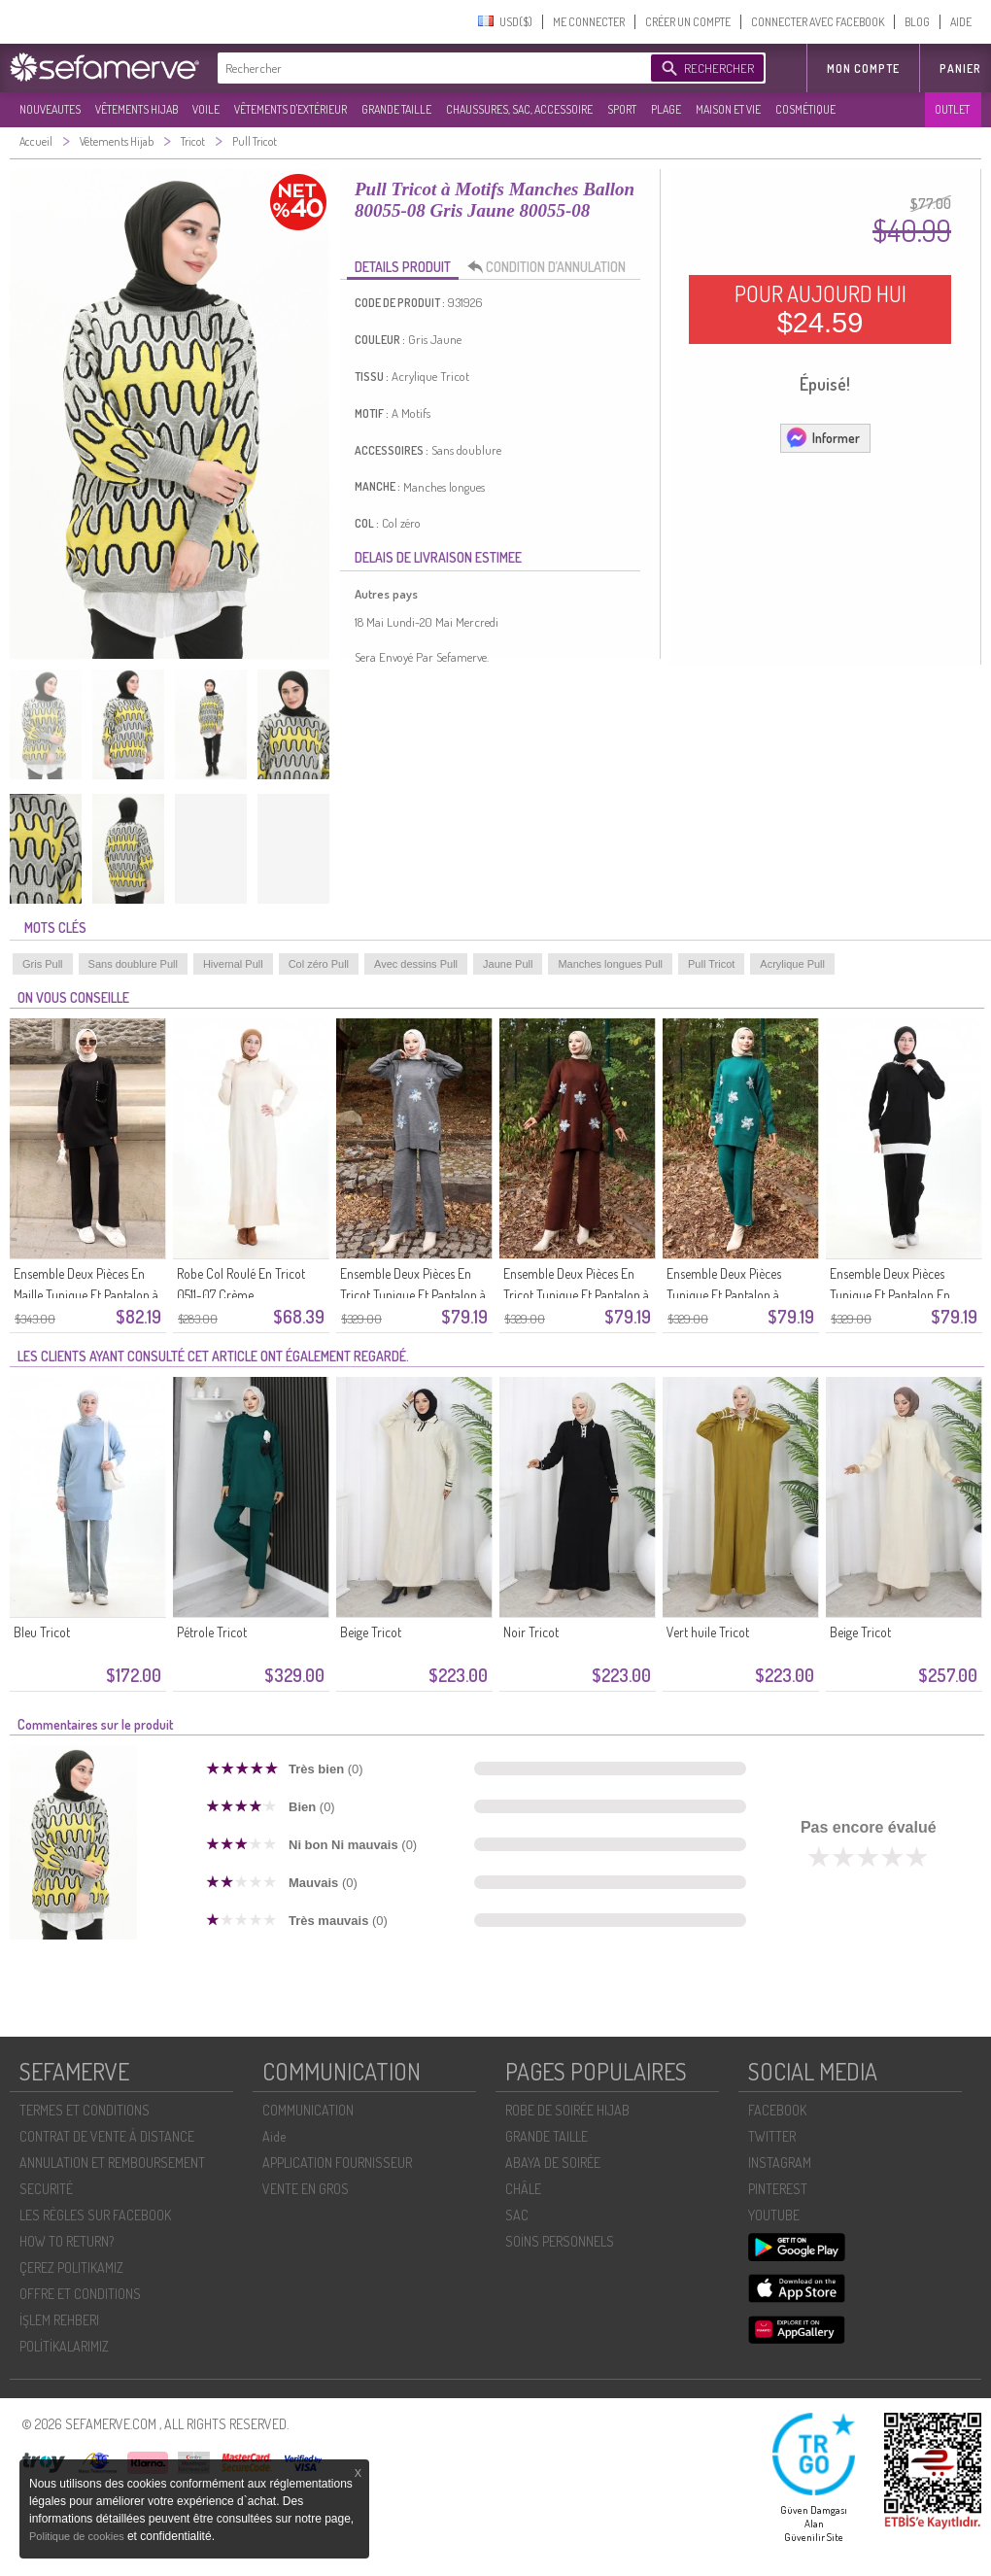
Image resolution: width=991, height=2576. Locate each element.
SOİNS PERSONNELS (559, 2241)
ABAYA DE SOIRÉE (552, 2162)
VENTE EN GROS (305, 2189)
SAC (517, 2215)
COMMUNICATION (308, 2110)
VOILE (206, 109)
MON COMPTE (863, 68)
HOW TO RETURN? (66, 2241)
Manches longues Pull (610, 964)
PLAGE (666, 109)
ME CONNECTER (589, 22)
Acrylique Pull (792, 964)
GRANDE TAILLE (396, 109)
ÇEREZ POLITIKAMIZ (71, 2267)
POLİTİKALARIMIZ (64, 2346)
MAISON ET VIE (728, 109)
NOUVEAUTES (50, 109)
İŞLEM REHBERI (59, 2320)
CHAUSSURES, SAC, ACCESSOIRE (519, 109)
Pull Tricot (711, 964)
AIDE (961, 22)
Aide (274, 2136)
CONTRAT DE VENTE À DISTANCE (106, 2136)
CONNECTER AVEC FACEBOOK (817, 22)
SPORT (621, 109)
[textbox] (429, 68)
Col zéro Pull (319, 964)
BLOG (917, 22)
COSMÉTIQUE (805, 109)
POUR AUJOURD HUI (820, 309)
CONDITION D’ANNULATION (552, 267)
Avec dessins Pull (416, 964)
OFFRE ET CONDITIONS (80, 2293)
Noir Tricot (531, 1632)
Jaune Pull (507, 964)
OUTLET (952, 109)
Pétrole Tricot (212, 1632)
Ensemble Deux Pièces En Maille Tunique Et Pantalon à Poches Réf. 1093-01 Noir (86, 1294)
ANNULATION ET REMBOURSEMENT (112, 2162)
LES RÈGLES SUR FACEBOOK (95, 2215)
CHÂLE (523, 2189)
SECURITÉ (46, 2189)
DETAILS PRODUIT (403, 266)
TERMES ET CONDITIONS (84, 2110)
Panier (960, 68)
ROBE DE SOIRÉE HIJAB (567, 2110)
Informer (822, 437)
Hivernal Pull (233, 964)
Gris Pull (42, 964)
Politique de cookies (78, 2536)
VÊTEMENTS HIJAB (136, 109)
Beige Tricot (370, 1632)
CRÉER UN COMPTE (688, 22)
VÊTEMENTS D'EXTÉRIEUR (290, 109)
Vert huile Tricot (707, 1632)
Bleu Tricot (42, 1632)
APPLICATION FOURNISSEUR (337, 2162)
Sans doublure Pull (133, 964)
